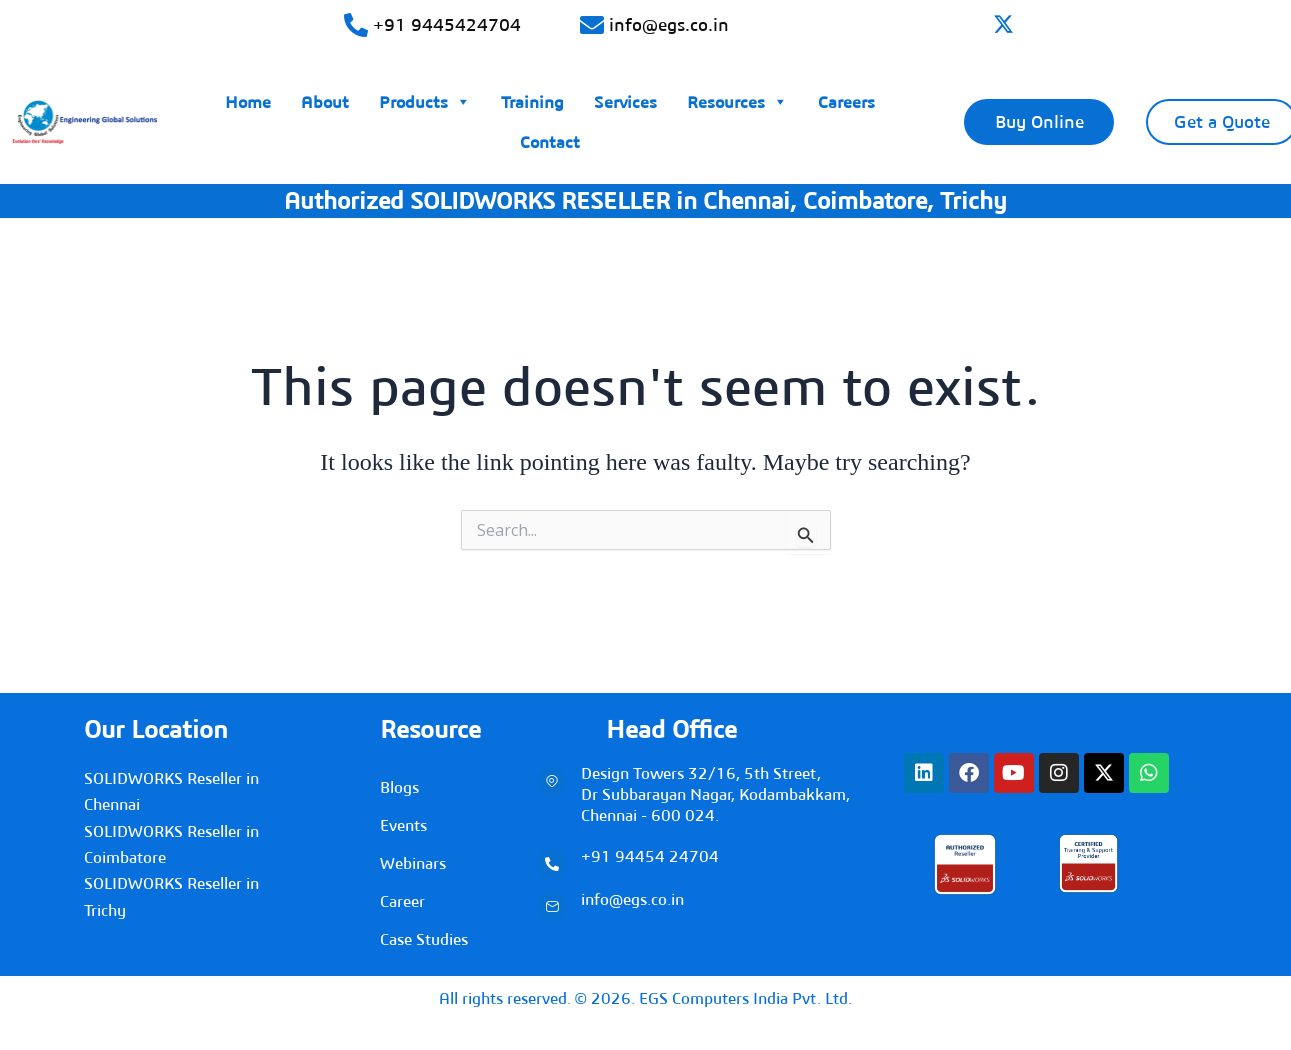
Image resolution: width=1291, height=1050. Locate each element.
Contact (550, 142)
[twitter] (1003, 26)
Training (532, 102)
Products (425, 97)
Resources (737, 97)
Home (248, 102)
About (325, 102)
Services (625, 102)
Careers (846, 102)
